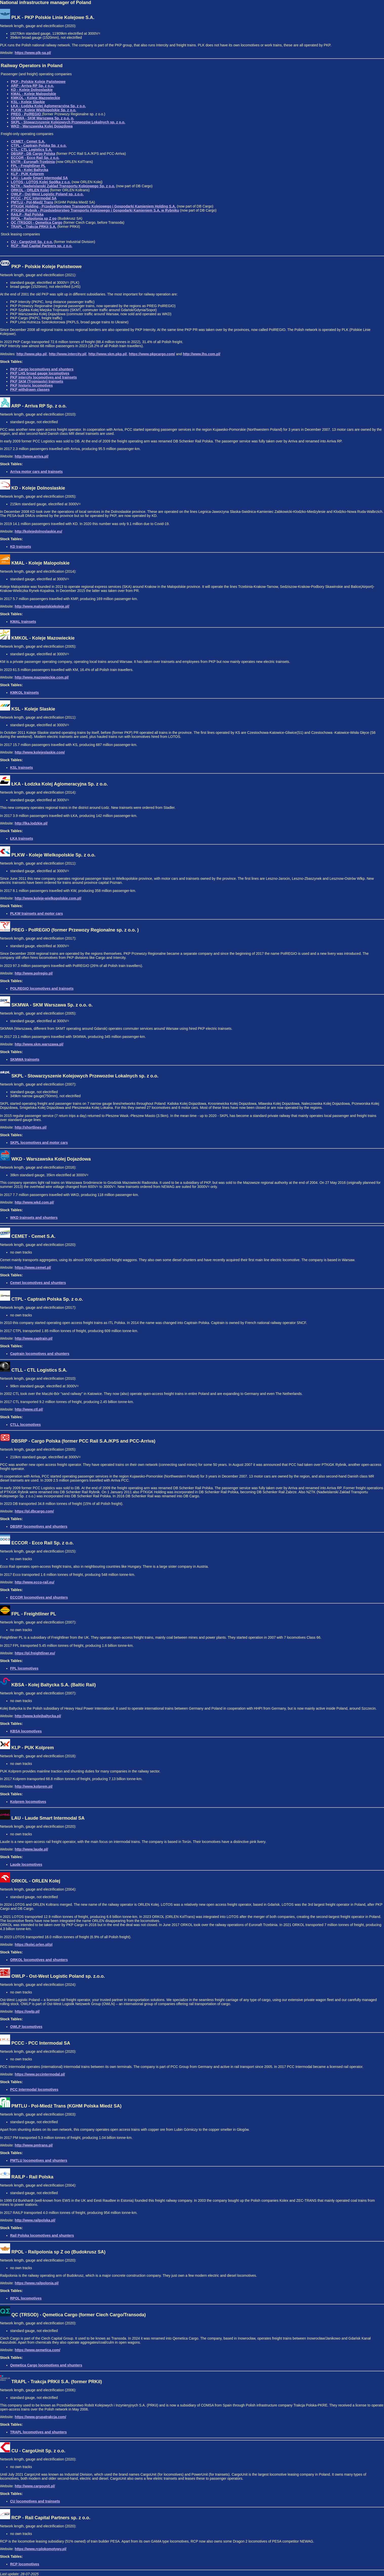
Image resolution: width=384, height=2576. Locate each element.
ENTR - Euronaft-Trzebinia (33, 162)
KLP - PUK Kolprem (27, 174)
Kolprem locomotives (28, 1802)
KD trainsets (20, 547)
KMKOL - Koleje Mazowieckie (35, 98)
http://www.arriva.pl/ (31, 456)
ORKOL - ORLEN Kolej (30, 190)
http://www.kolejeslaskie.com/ (40, 752)
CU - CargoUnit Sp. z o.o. (32, 242)
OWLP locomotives (26, 2027)
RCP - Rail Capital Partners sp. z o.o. (41, 246)
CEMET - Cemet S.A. (28, 141)
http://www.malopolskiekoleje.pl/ (42, 606)
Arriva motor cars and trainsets (36, 472)
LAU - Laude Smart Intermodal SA (39, 178)
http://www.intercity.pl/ (68, 354)
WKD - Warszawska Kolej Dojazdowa (42, 126)
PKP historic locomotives (31, 385)
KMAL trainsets (23, 622)
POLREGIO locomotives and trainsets (42, 988)
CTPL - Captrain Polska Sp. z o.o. (39, 145)
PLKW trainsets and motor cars (36, 913)
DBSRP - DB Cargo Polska (33, 154)
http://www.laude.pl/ (31, 1849)
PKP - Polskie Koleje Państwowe (38, 82)
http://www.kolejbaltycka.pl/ (38, 1716)
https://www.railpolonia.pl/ (37, 2283)
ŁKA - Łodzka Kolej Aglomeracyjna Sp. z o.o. (48, 106)
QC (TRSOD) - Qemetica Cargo (36, 222)
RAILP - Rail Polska (27, 214)
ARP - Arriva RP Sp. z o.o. (32, 86)
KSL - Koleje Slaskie (28, 102)
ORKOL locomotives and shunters (39, 1960)
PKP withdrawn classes (30, 389)
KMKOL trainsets (24, 692)
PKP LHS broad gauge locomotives (39, 373)
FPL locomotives (24, 1668)
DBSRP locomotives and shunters (38, 1526)
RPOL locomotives (26, 2298)
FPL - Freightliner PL (28, 166)
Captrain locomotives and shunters (39, 1354)
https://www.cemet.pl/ (33, 1267)
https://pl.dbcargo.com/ (34, 1511)
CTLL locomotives (25, 1425)
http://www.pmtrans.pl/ (34, 2145)
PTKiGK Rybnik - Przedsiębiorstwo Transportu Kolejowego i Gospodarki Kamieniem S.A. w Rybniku (95, 210)
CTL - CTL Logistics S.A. (31, 149)
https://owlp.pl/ (27, 2011)
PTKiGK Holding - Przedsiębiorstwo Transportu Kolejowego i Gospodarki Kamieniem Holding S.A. (93, 206)
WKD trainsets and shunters (33, 1218)
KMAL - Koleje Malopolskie (33, 94)
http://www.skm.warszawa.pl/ (39, 1044)
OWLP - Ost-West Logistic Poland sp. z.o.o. (47, 194)
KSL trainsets (21, 768)
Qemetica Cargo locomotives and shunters (46, 2365)
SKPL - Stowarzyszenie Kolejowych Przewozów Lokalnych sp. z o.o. (68, 122)
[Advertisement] (353, 157)
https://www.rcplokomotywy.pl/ (41, 2549)
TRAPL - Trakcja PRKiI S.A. (33, 227)
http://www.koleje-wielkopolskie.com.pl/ (48, 898)
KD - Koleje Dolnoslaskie (32, 90)
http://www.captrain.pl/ (34, 1338)
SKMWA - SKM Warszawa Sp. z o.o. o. (42, 118)
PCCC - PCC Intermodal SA (33, 198)
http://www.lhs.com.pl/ (201, 354)
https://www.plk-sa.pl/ (33, 53)
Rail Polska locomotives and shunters (42, 2235)
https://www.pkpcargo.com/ (152, 354)
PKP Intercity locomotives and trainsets (43, 377)
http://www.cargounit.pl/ (35, 2486)
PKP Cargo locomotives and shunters (41, 369)
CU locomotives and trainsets (35, 2501)
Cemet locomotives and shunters (38, 1283)
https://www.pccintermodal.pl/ (40, 2074)
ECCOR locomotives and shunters (39, 1597)
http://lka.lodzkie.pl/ (31, 823)
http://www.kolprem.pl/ (34, 1786)
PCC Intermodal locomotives (34, 2089)
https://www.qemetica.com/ (37, 2350)
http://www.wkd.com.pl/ (34, 1202)
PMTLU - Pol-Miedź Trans (32, 202)
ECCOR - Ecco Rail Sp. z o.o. (35, 158)
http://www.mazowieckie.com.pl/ (42, 677)
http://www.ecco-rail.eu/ (34, 1582)
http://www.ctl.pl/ (29, 1409)
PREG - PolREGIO (26, 114)
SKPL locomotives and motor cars (39, 1143)
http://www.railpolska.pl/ (35, 2220)
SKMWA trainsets (24, 1059)
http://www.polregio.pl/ (34, 973)
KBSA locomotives (26, 1731)
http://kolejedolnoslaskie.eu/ (38, 531)
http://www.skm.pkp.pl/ (107, 354)
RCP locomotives (24, 2564)
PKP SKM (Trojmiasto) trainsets (36, 381)
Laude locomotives (26, 1864)
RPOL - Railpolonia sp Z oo (33, 218)
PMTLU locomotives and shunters (38, 2160)
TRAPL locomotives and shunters (38, 2432)
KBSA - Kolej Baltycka (29, 170)
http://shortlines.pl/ (31, 1127)
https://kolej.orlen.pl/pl (33, 1945)
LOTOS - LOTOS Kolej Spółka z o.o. (41, 182)
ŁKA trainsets (21, 838)
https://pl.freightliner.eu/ (35, 1653)
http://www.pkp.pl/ (31, 354)
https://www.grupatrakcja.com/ (40, 2417)
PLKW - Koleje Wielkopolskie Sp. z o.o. (43, 110)
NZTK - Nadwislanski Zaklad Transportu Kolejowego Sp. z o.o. (63, 186)
